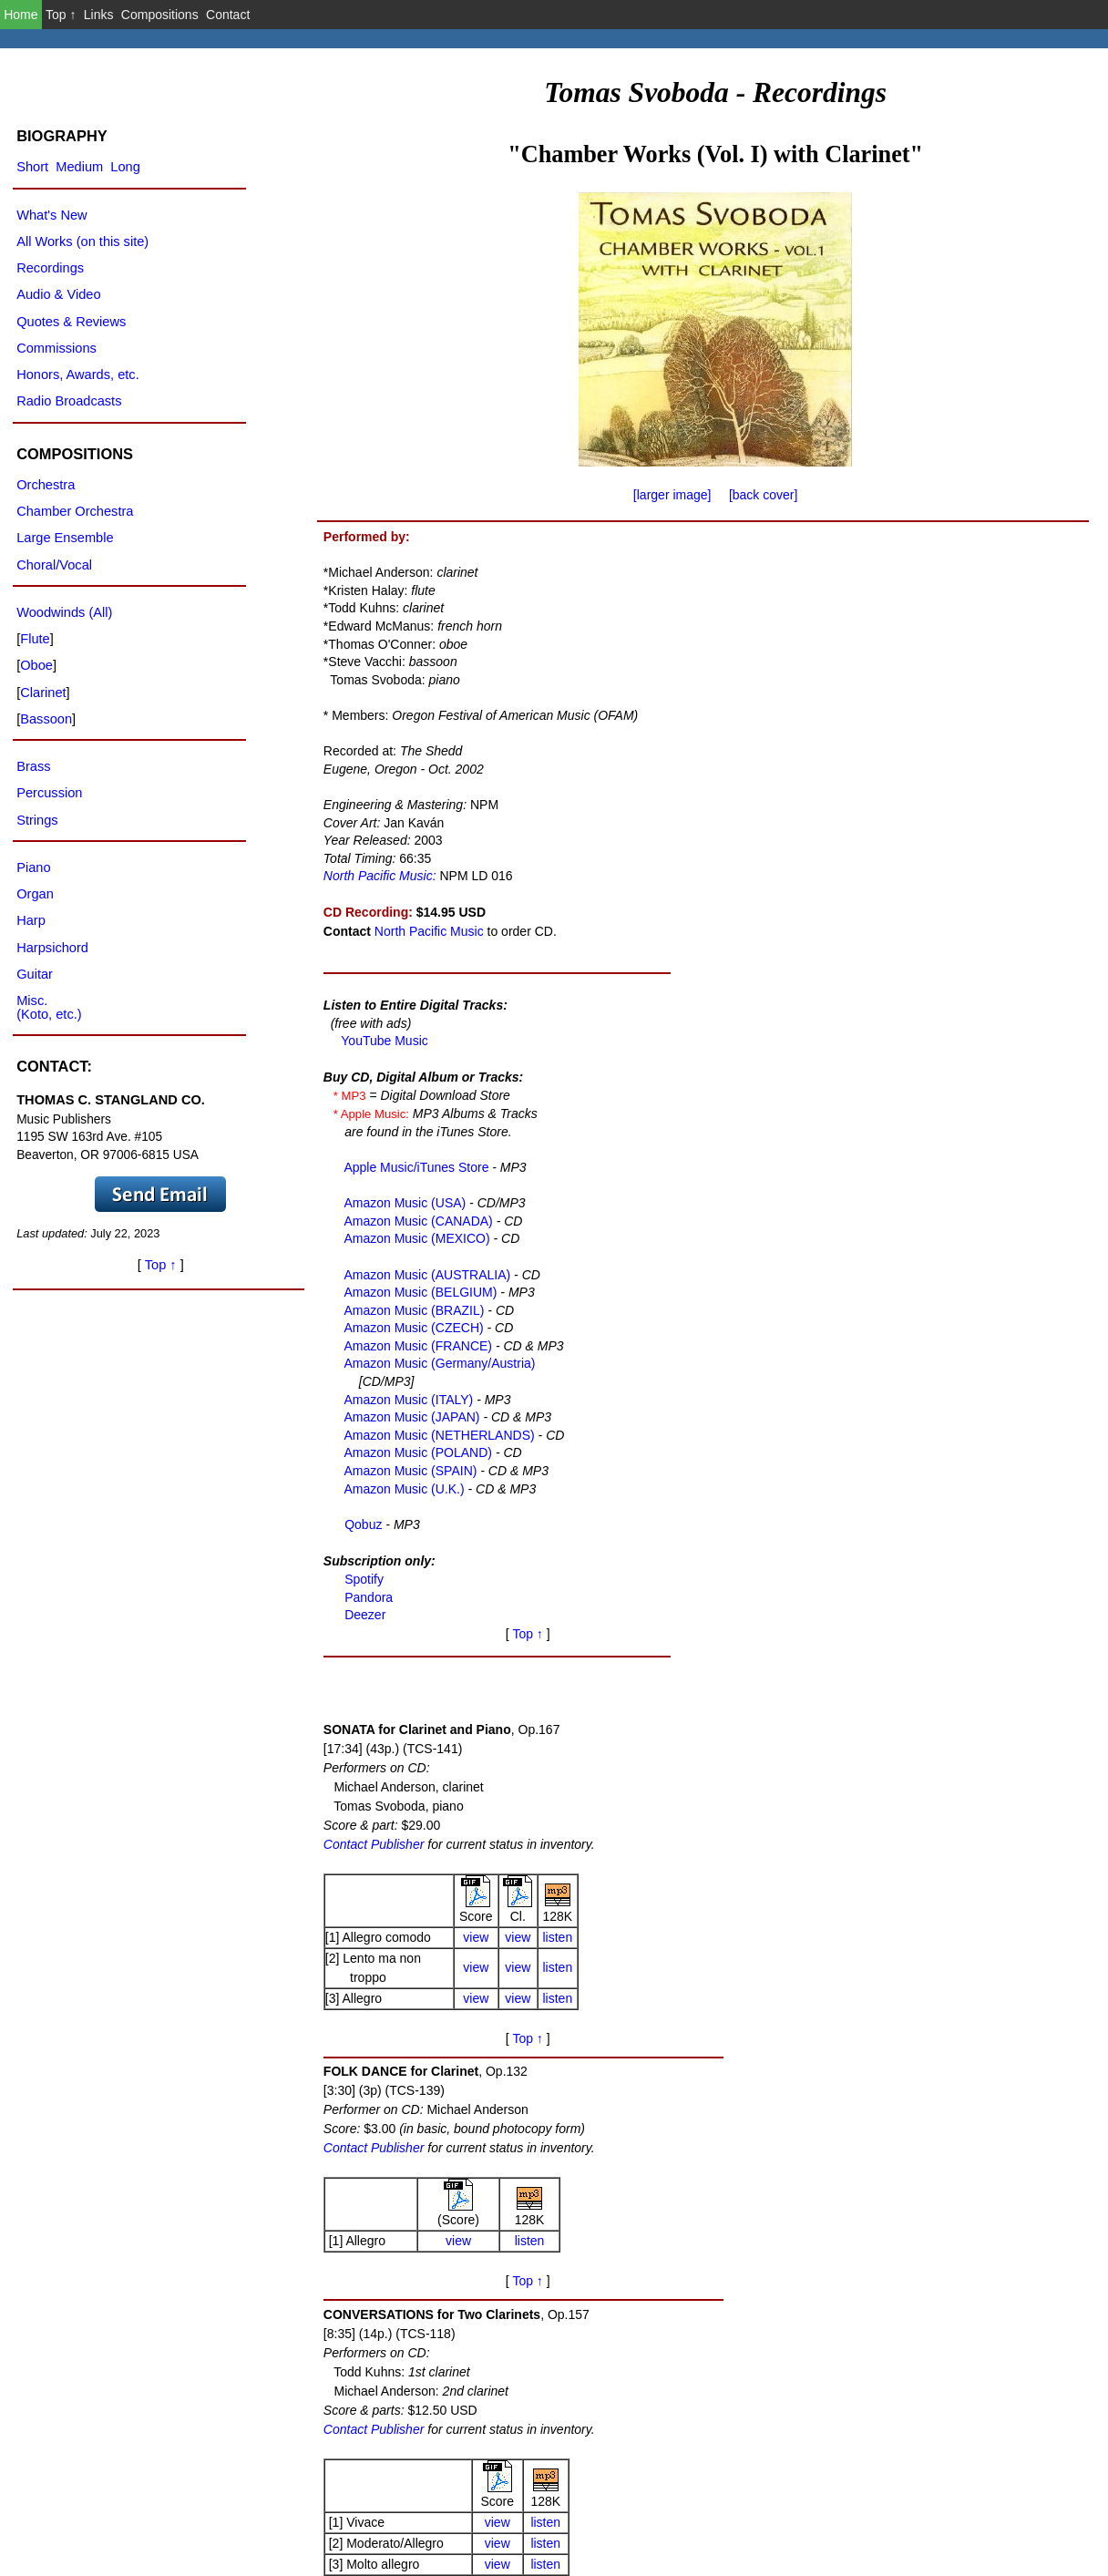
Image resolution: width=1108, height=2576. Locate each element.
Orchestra (45, 484)
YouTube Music (382, 1039)
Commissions (56, 348)
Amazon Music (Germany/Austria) (436, 1362)
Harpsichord (52, 947)
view (867, 746)
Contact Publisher (765, 653)
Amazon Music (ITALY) (405, 1398)
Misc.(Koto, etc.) (48, 1007)
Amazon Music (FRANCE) (414, 1345)
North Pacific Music (427, 931)
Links (99, 14)
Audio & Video (58, 294)
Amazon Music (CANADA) (414, 1220)
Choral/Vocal (54, 565)
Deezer (361, 1613)
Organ (35, 894)
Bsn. (939, 2387)
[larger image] (672, 494)
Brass (33, 766)
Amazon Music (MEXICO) (413, 1237)
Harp (31, 920)
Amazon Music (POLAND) (414, 1451)
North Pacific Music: (378, 875)
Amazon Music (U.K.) (400, 1488)
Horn (939, 2408)
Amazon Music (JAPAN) (408, 1416)
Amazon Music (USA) (401, 1202)
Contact (228, 14)
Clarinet (43, 692)
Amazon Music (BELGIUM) (417, 1291)
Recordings (50, 268)
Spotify (360, 1578)
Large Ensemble (64, 537)
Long (125, 166)
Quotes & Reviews (71, 321)
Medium (79, 166)
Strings (36, 820)
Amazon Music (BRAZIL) (410, 1309)
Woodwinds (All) (64, 612)
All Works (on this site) (82, 241)
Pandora (365, 1596)
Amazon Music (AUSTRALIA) (423, 1273)
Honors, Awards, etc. (77, 374)
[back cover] (763, 494)
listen (949, 746)
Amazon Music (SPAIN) (407, 1469)
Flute (940, 2429)
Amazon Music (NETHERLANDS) (435, 1434)
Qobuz (359, 1523)
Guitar (34, 974)
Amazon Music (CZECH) (410, 1326)
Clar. (940, 2345)
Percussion (49, 792)
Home (20, 14)
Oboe (939, 2366)
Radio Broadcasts (68, 401)
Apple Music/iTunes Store (413, 1166)
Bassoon (46, 719)
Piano (33, 867)
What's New (51, 215)
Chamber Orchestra (74, 511)
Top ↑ (61, 14)
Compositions (160, 14)
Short (32, 166)
